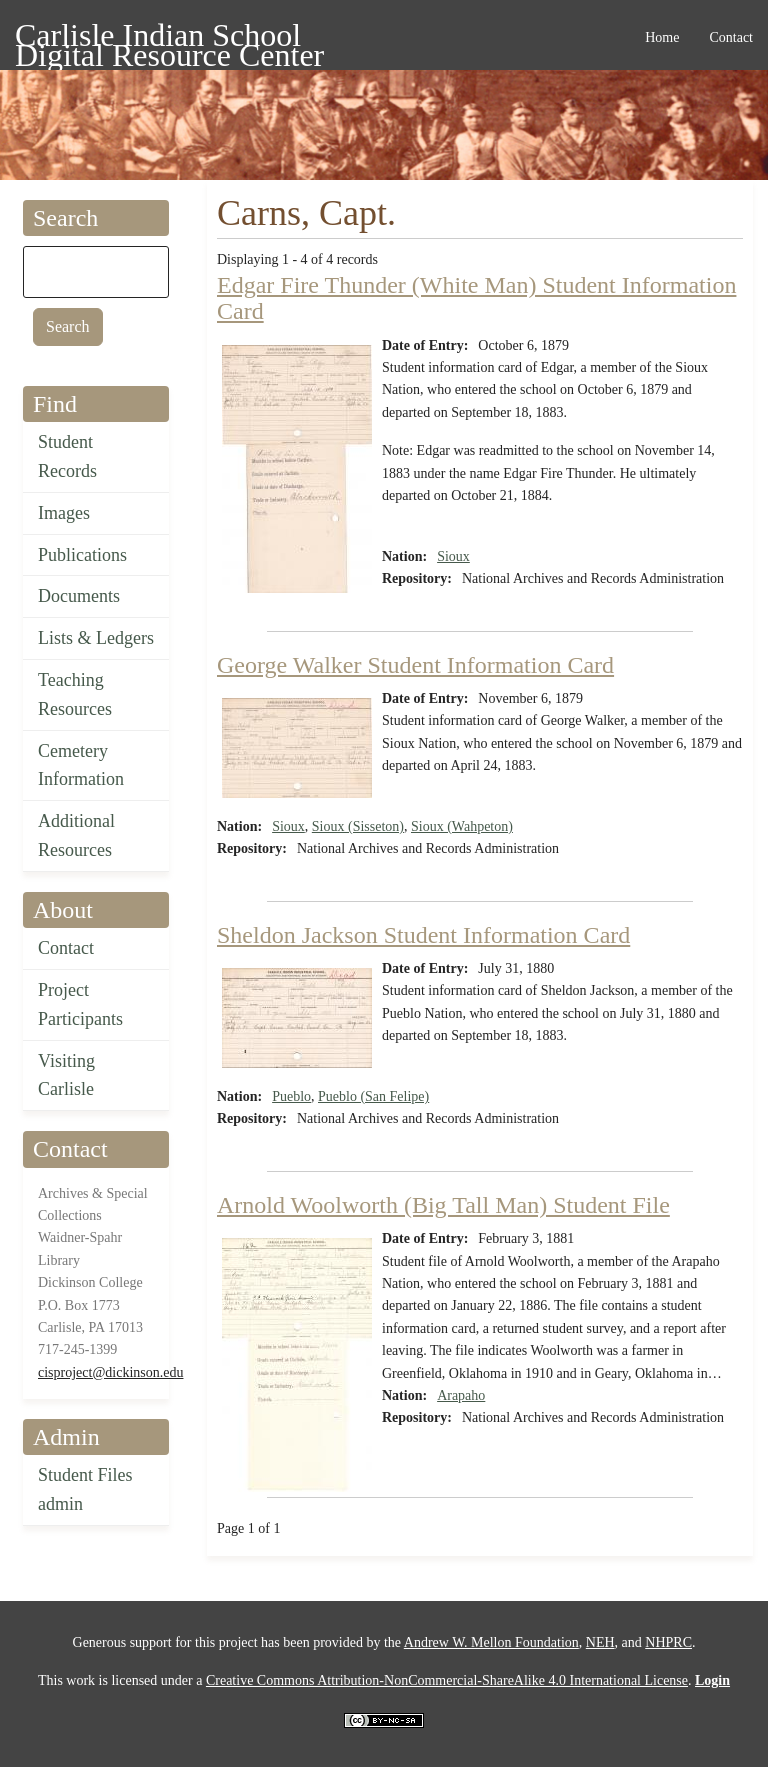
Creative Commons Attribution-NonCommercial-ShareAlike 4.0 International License (447, 1680)
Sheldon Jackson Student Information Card (423, 935)
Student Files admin (85, 1489)
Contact (66, 948)
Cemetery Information (81, 765)
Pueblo (291, 1096)
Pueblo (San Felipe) (373, 1096)
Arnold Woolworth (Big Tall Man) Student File (443, 1205)
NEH (600, 1642)
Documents (79, 596)
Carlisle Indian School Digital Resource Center (169, 38)
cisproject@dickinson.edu (110, 1372)
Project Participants (80, 1004)
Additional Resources (76, 835)
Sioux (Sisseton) (358, 826)
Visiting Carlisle (66, 1075)
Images (64, 513)
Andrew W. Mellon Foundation (491, 1642)
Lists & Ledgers (96, 638)
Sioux (453, 556)
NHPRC (668, 1642)
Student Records (67, 456)
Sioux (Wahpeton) (462, 826)
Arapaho (461, 1395)
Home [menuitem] (662, 37)
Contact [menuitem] (731, 37)
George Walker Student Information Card (415, 665)
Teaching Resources (75, 694)
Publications (82, 555)
